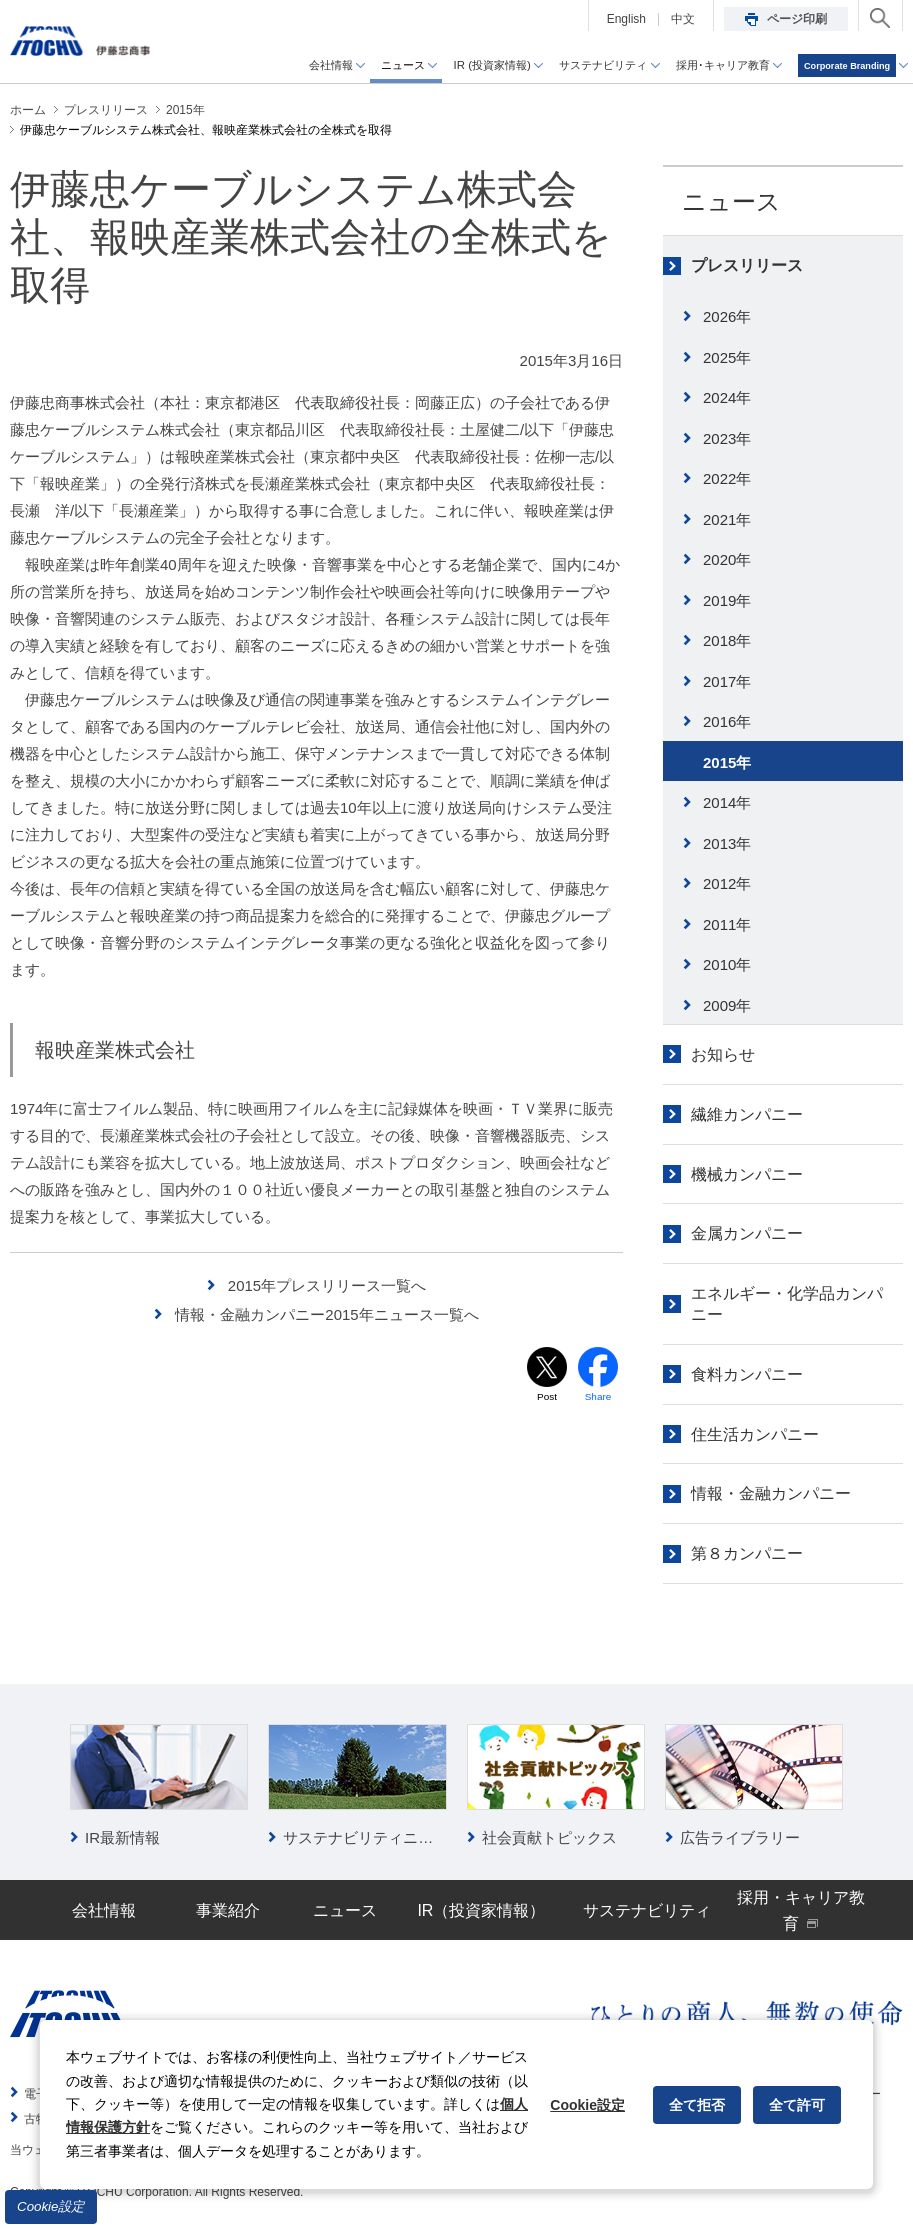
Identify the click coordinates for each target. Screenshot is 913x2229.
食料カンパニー (747, 1374)
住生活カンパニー (755, 1434)
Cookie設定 (51, 2206)
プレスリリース (747, 265)
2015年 (727, 762)
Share (598, 1397)
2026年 (727, 316)
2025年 (727, 357)
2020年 (727, 559)
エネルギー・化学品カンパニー (787, 1304)
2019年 (727, 600)
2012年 (727, 883)
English (626, 19)
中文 (683, 19)
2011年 (727, 924)
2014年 (727, 802)
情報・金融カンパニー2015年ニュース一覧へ (326, 1314)
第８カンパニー (747, 1553)
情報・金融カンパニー (771, 1493)
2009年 (727, 1005)
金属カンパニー (747, 1233)
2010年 (727, 964)
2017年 (727, 681)
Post (547, 1397)
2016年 (727, 721)
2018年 (727, 640)
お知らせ (723, 1054)
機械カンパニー (747, 1174)
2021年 (727, 519)
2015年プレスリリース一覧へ (327, 1285)
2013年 (727, 843)
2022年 (727, 478)
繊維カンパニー (747, 1114)
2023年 (727, 438)
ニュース (731, 201)
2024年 (727, 397)
